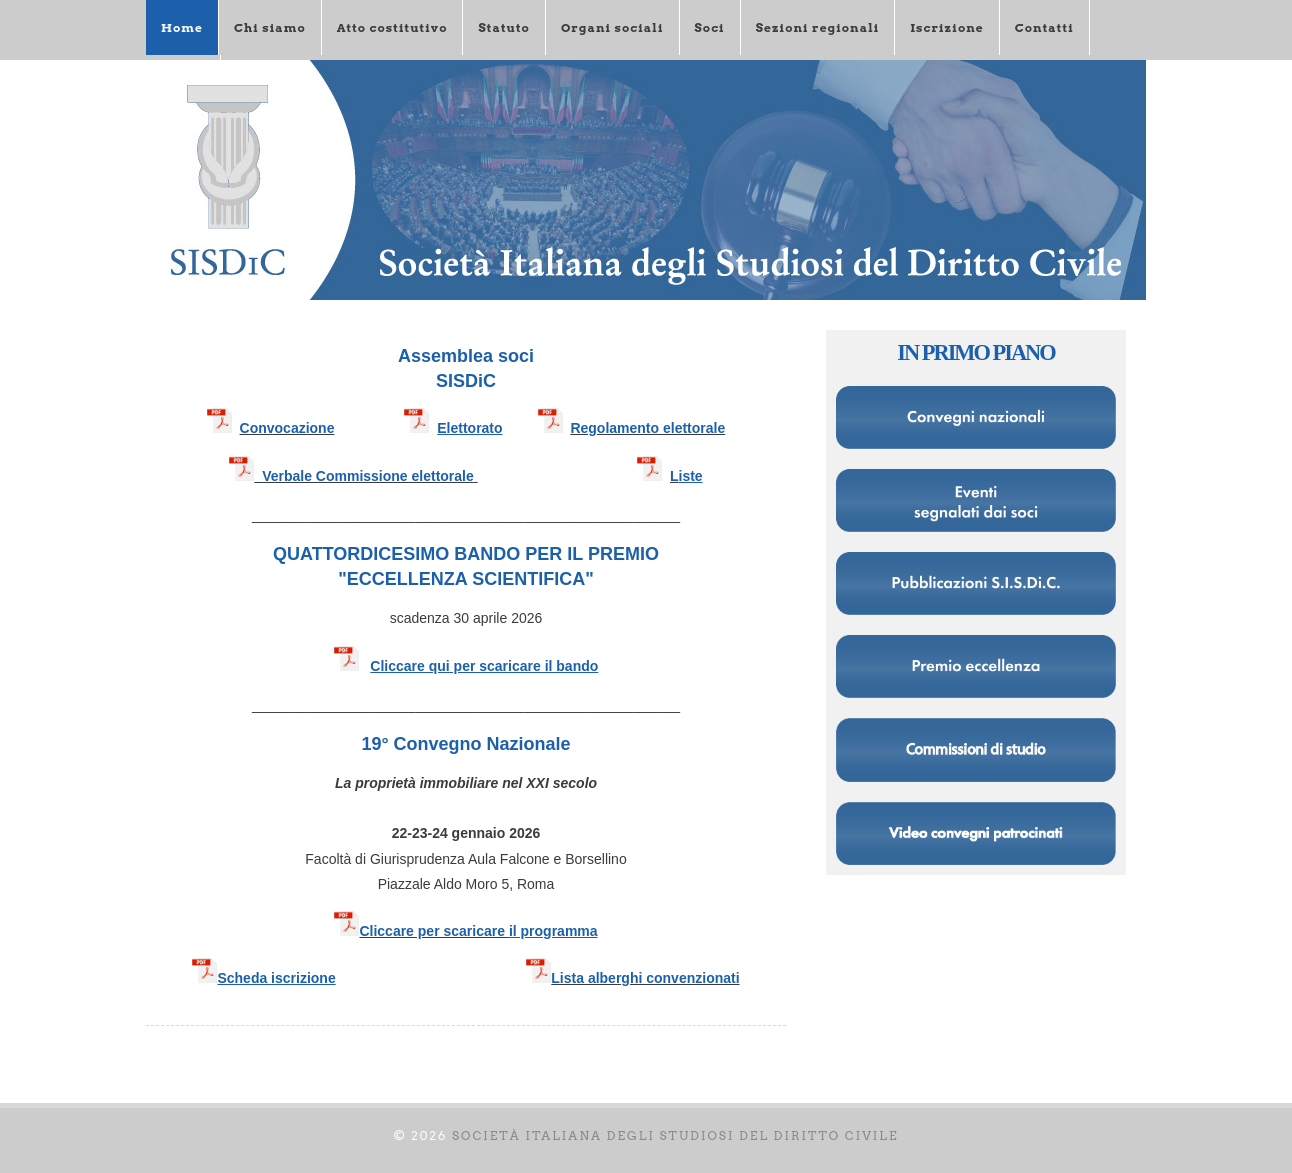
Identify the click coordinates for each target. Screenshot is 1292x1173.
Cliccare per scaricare (433, 931)
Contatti (1044, 27)
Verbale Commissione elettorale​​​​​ (351, 476)
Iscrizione (946, 27)
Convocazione (287, 428)
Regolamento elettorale (647, 428)
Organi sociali (612, 27)
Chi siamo (270, 27)
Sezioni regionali (818, 27)
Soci (710, 27)
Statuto (503, 27)
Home (182, 27)
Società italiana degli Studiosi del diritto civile (675, 1135)
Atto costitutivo (392, 27)
